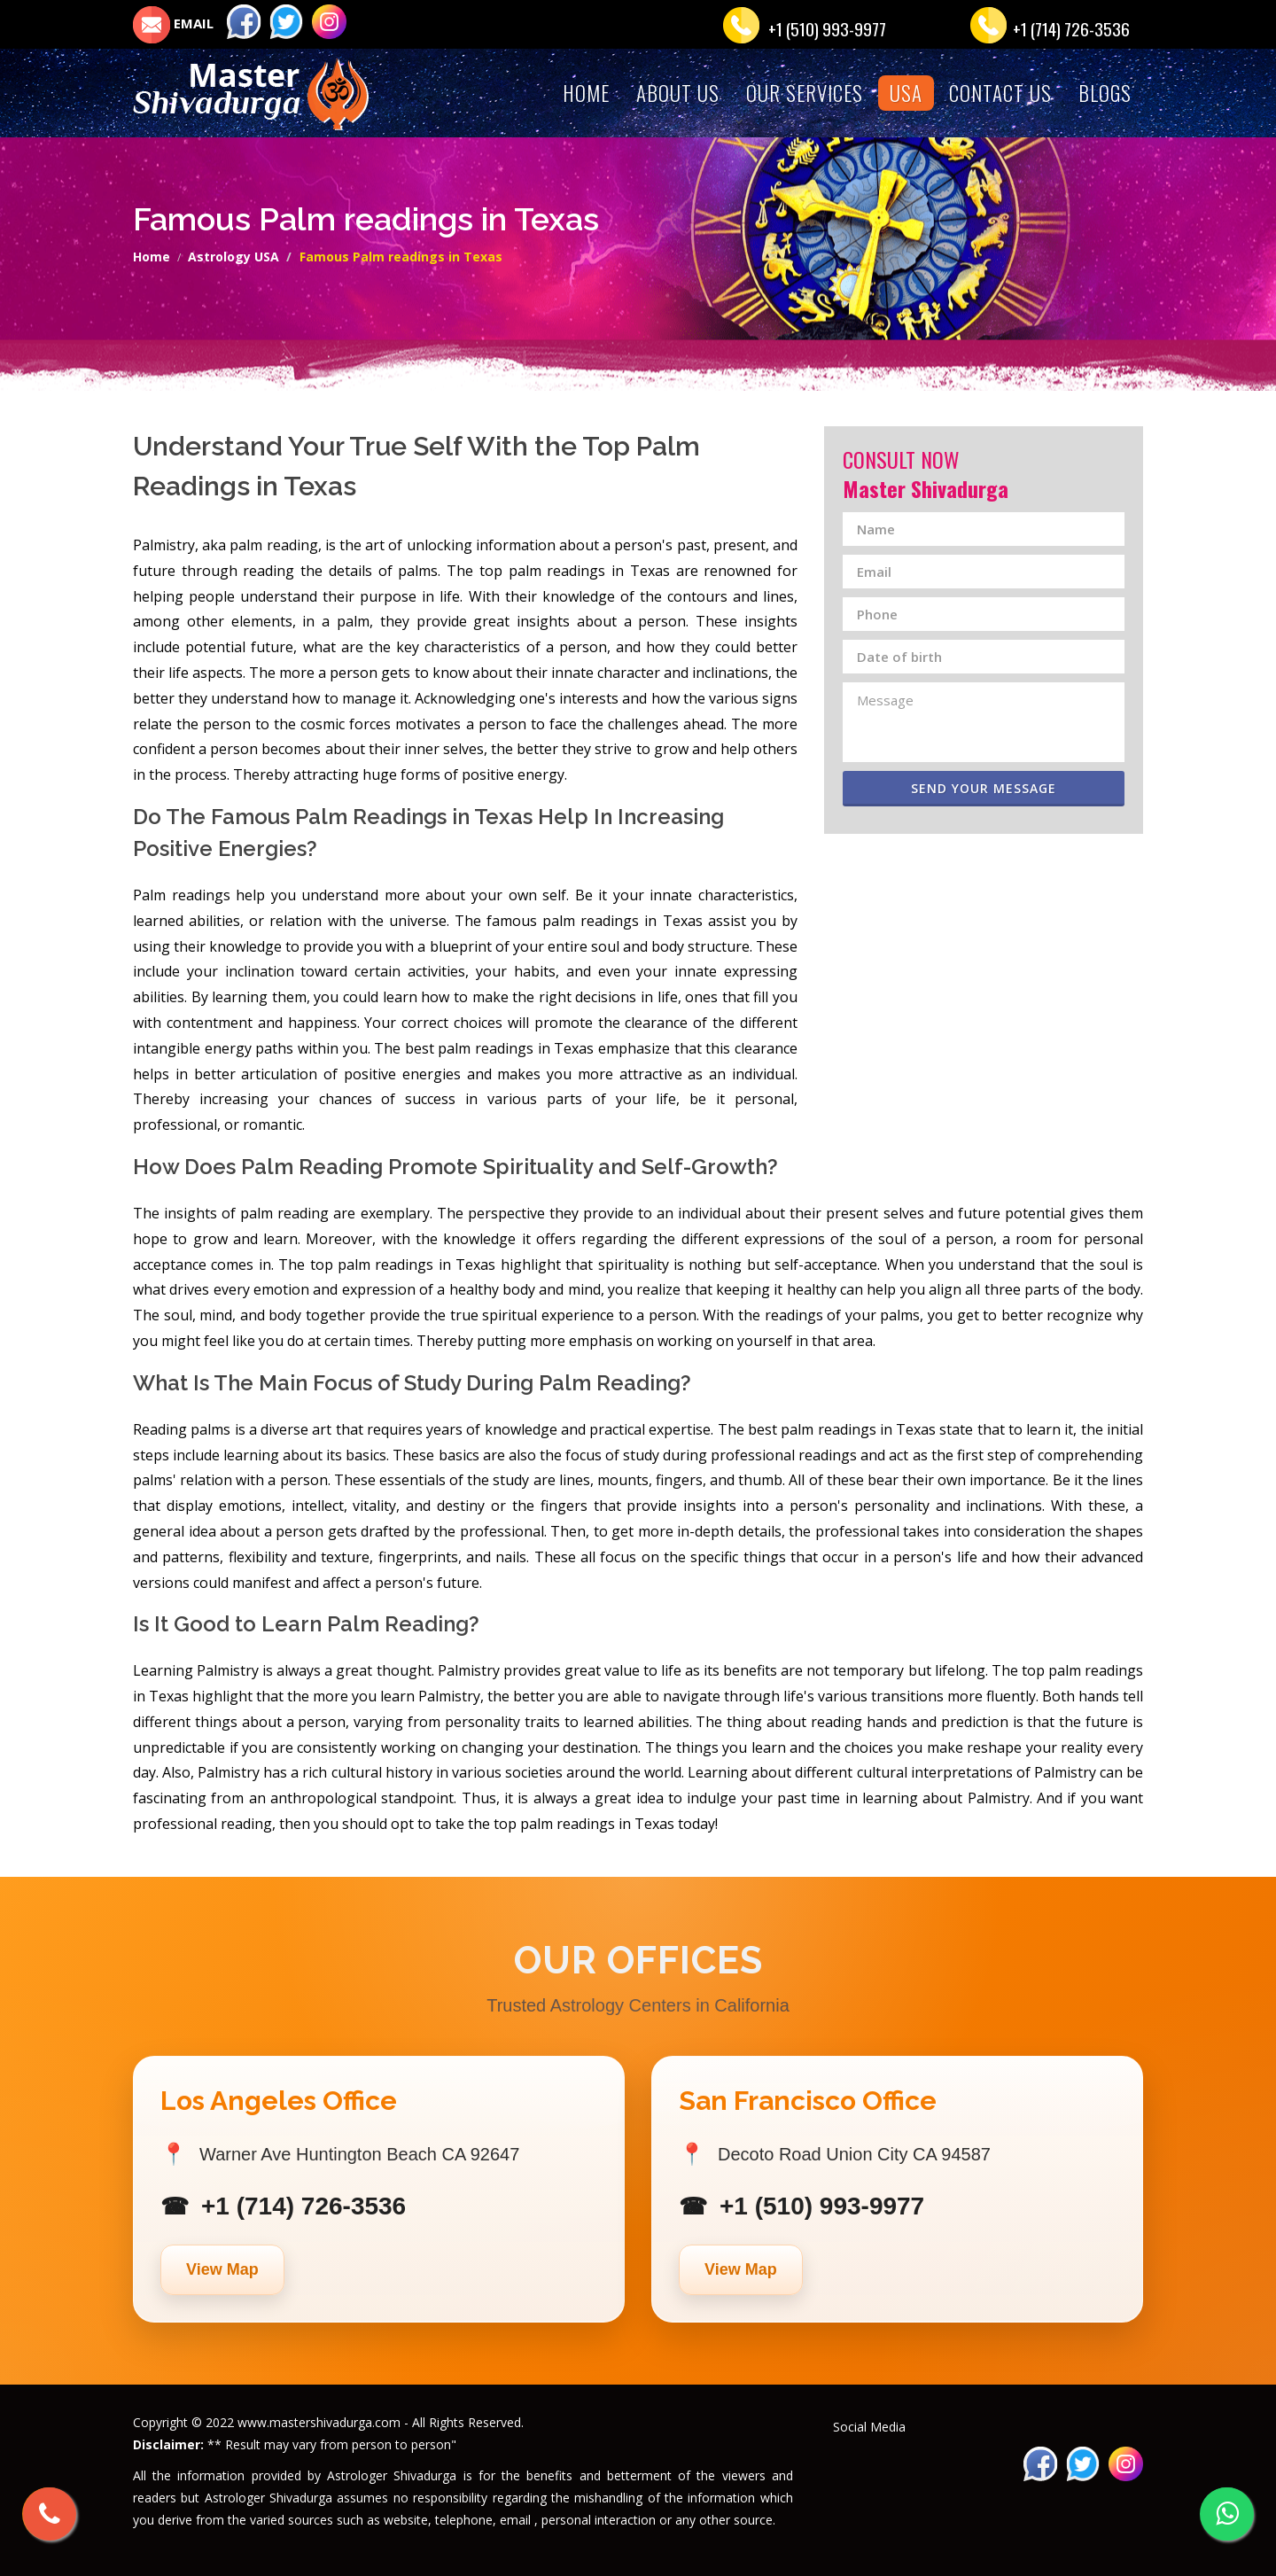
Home (151, 256)
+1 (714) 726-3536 (1071, 28)
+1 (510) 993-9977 (827, 28)
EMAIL (173, 23)
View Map (222, 2269)
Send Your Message (993, 788)
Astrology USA (233, 256)
